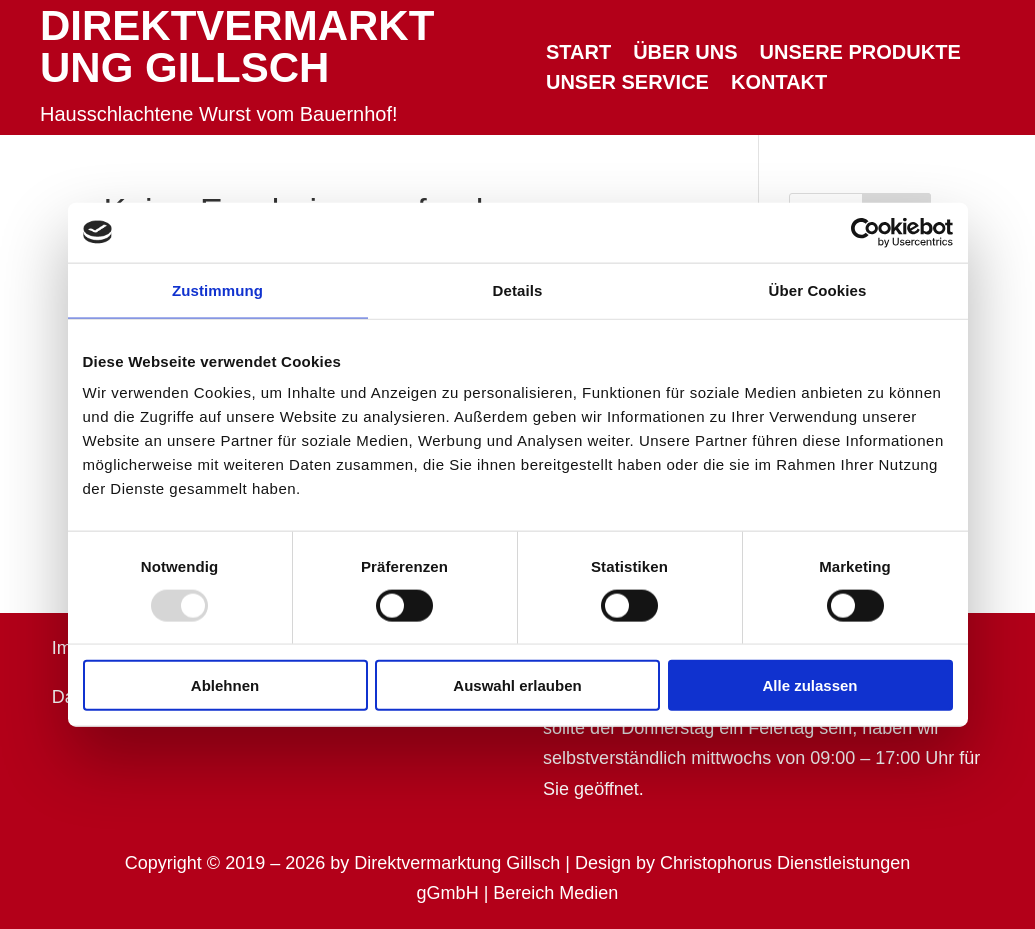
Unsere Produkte (860, 54)
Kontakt (779, 84)
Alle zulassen (809, 685)
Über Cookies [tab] (818, 289)
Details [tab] (518, 289)
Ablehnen (225, 685)
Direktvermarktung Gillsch (237, 46)
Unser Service (627, 84)
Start (578, 54)
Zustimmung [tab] (217, 289)
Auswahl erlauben (517, 685)
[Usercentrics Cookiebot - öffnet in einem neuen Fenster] (865, 232)
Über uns (685, 54)
